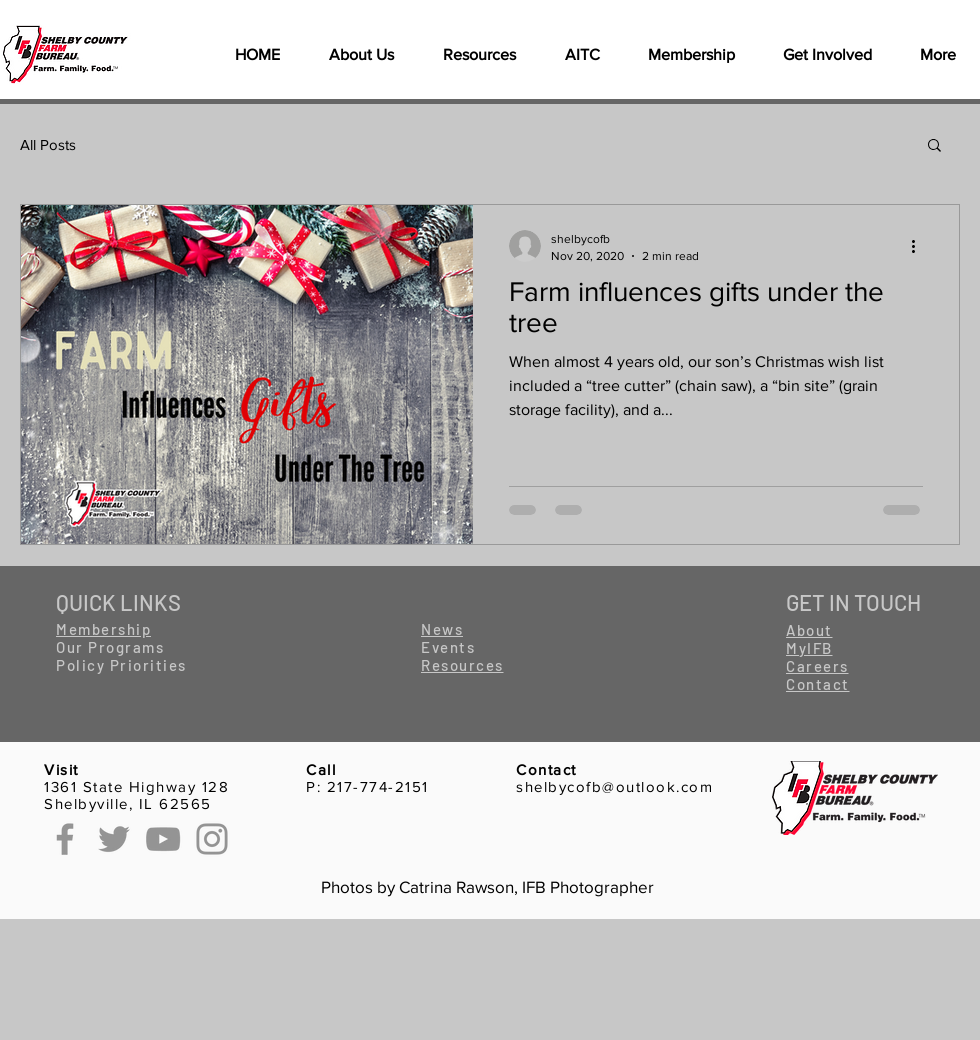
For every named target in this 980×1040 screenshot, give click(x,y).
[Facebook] (65, 839)
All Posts (48, 144)
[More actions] (920, 246)
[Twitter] (114, 839)
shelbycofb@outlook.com (614, 786)
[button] (479, 55)
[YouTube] (163, 839)
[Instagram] (212, 839)
